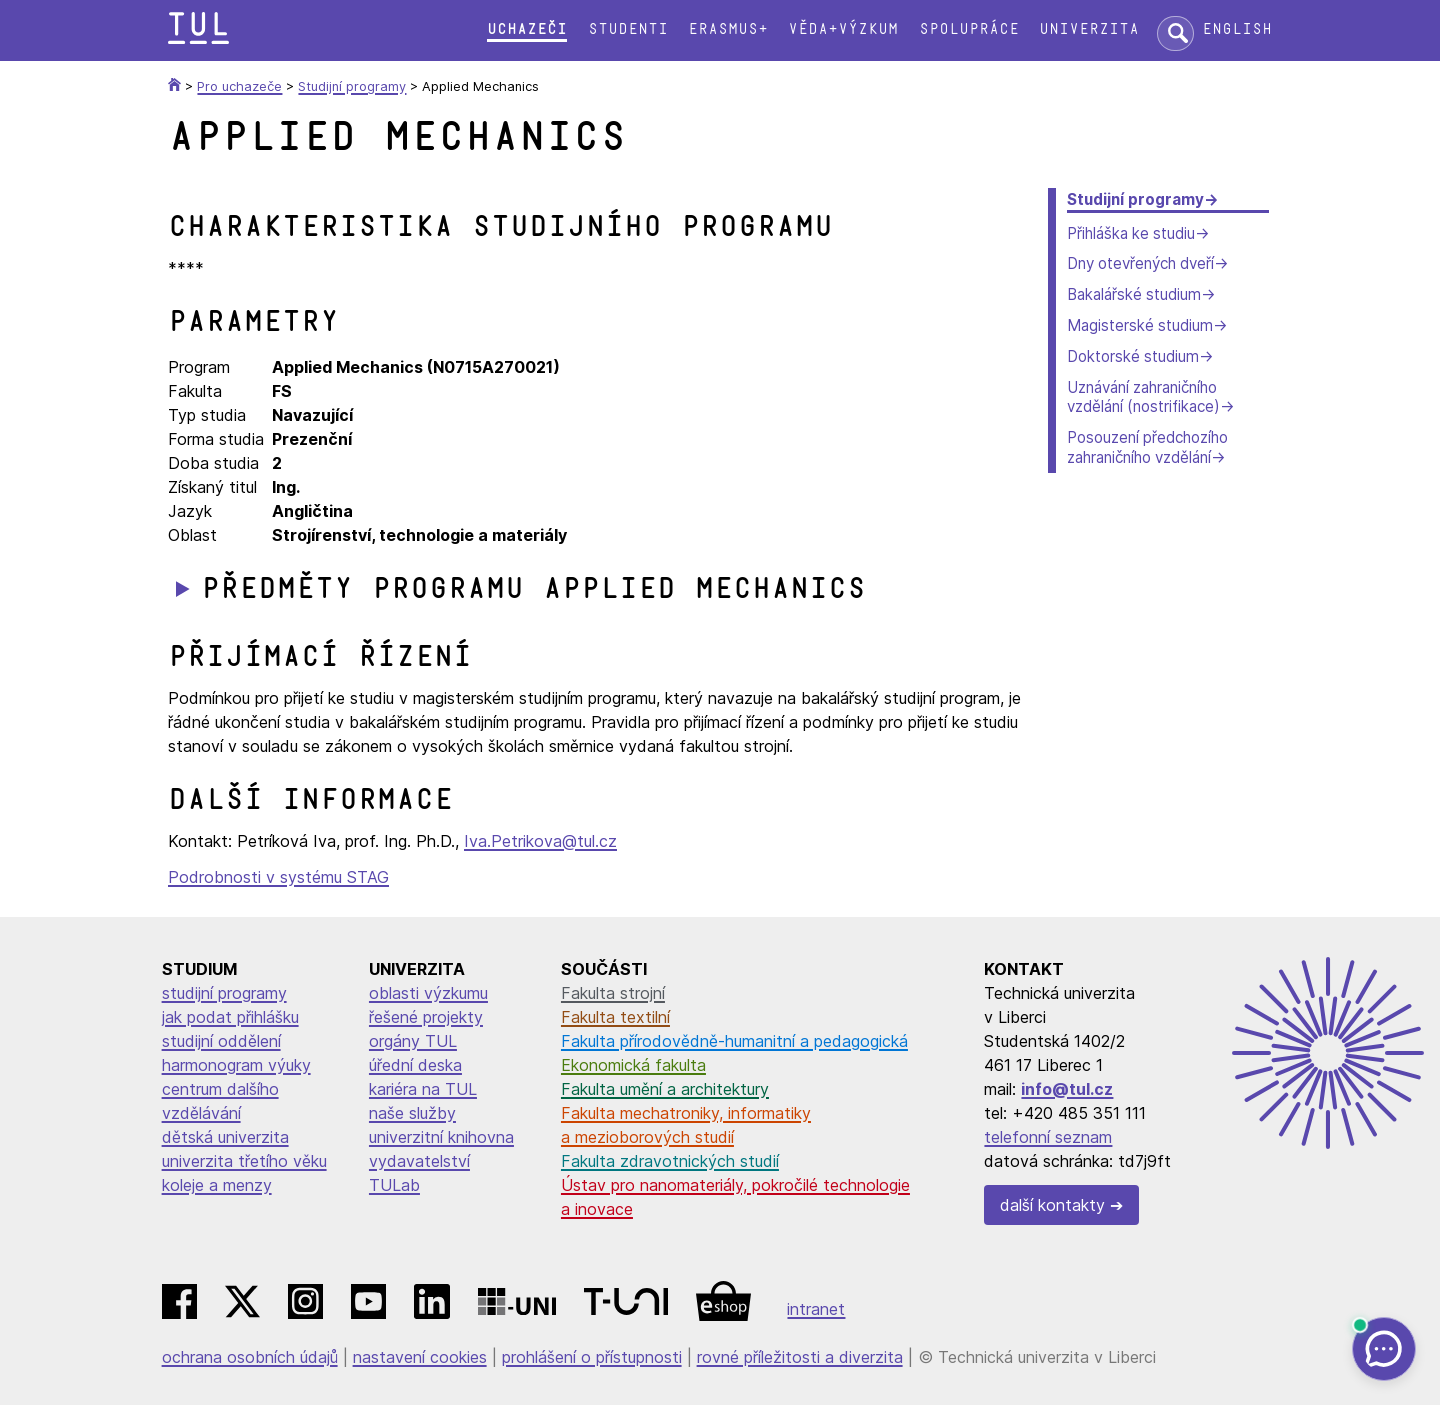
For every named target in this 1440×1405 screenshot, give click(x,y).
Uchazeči (527, 29)
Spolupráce (969, 29)
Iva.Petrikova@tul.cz (540, 841)
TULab (394, 1185)
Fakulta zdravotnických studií (670, 1161)
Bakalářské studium (1134, 294)
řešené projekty (426, 1017)
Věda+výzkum (843, 29)
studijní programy (224, 993)
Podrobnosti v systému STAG (278, 877)
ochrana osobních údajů (250, 1357)
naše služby (412, 1113)
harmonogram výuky (236, 1065)
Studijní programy (1135, 199)
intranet (816, 1309)
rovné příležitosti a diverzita (800, 1357)
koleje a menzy (217, 1185)
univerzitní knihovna (441, 1137)
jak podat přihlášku (230, 1017)
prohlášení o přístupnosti (592, 1357)
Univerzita (1089, 29)
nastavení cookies (420, 1357)
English (1237, 29)
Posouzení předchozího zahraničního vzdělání (1147, 447)
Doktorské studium (1133, 356)
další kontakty (1052, 1205)
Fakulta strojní (613, 993)
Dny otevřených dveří (1140, 263)
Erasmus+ (728, 29)
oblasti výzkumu (428, 993)
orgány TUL (413, 1041)
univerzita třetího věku (244, 1161)
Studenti (628, 29)
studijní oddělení (221, 1041)
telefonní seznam (1048, 1137)
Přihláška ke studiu (1131, 233)
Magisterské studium (1140, 325)
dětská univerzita (225, 1137)
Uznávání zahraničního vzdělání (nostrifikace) (1143, 397)
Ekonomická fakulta (633, 1065)
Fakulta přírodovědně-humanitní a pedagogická (734, 1041)
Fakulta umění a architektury (665, 1089)
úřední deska (415, 1065)
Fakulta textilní (615, 1017)
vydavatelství (419, 1161)
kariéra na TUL (423, 1089)
